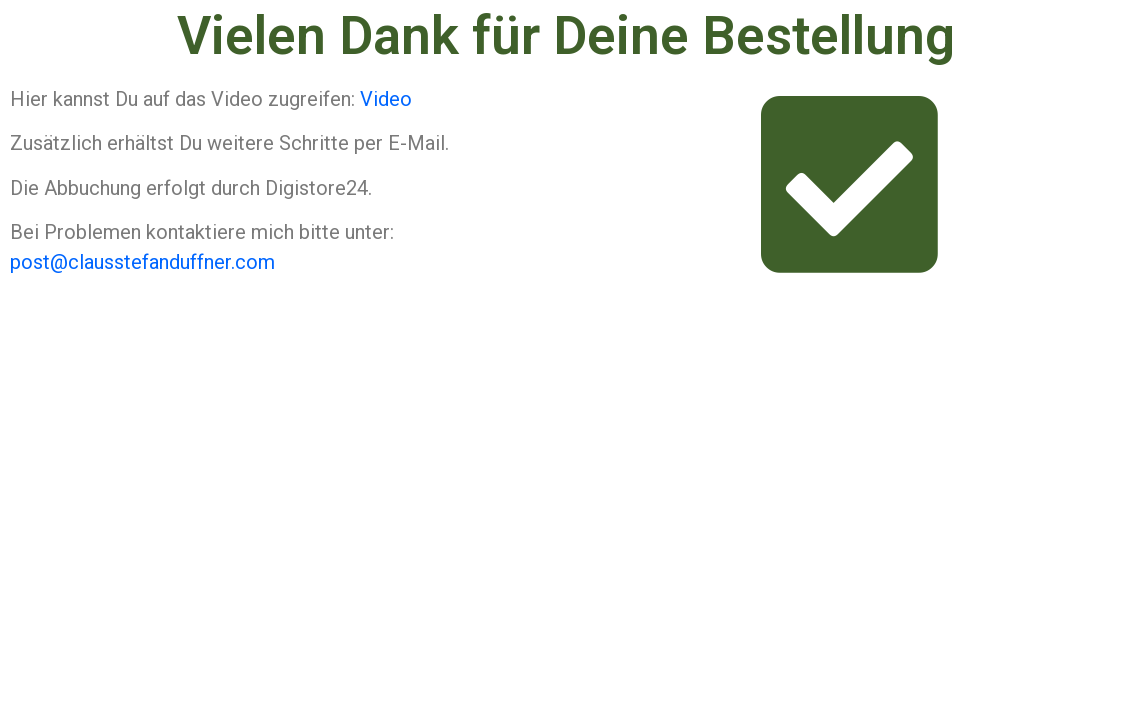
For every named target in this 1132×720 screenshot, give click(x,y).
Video (386, 99)
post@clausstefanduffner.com (142, 262)
